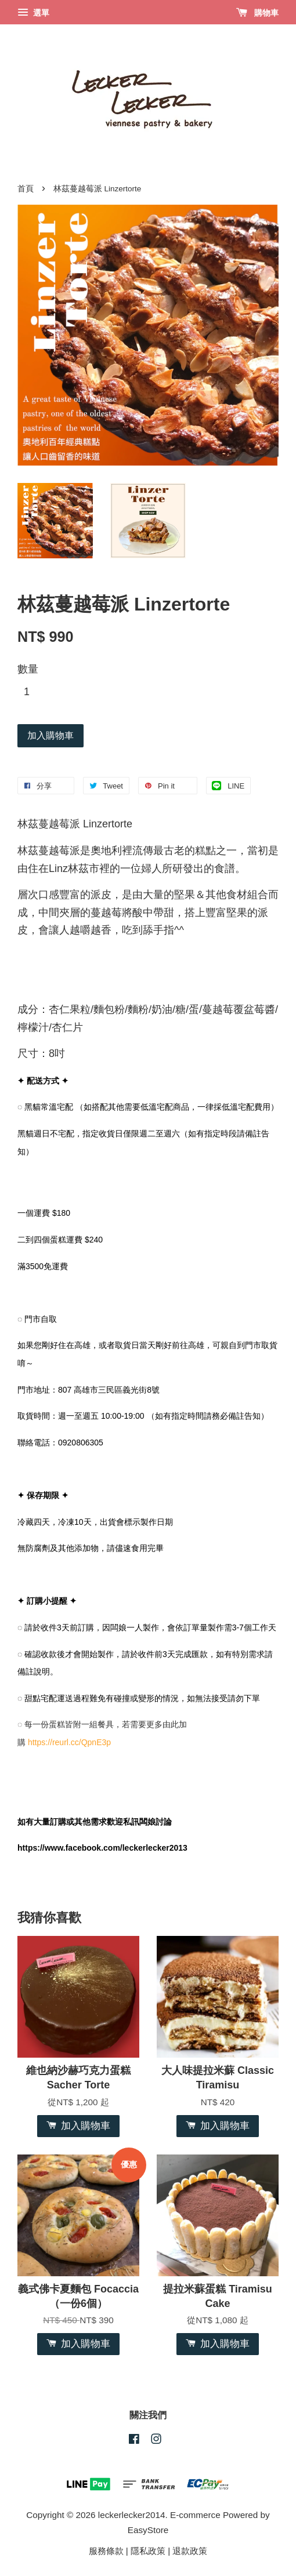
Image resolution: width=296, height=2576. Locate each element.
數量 (27, 669)
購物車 (257, 12)
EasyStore (148, 2530)
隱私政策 (148, 2551)
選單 (33, 12)
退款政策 (189, 2551)
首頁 (25, 188)
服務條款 (106, 2551)
